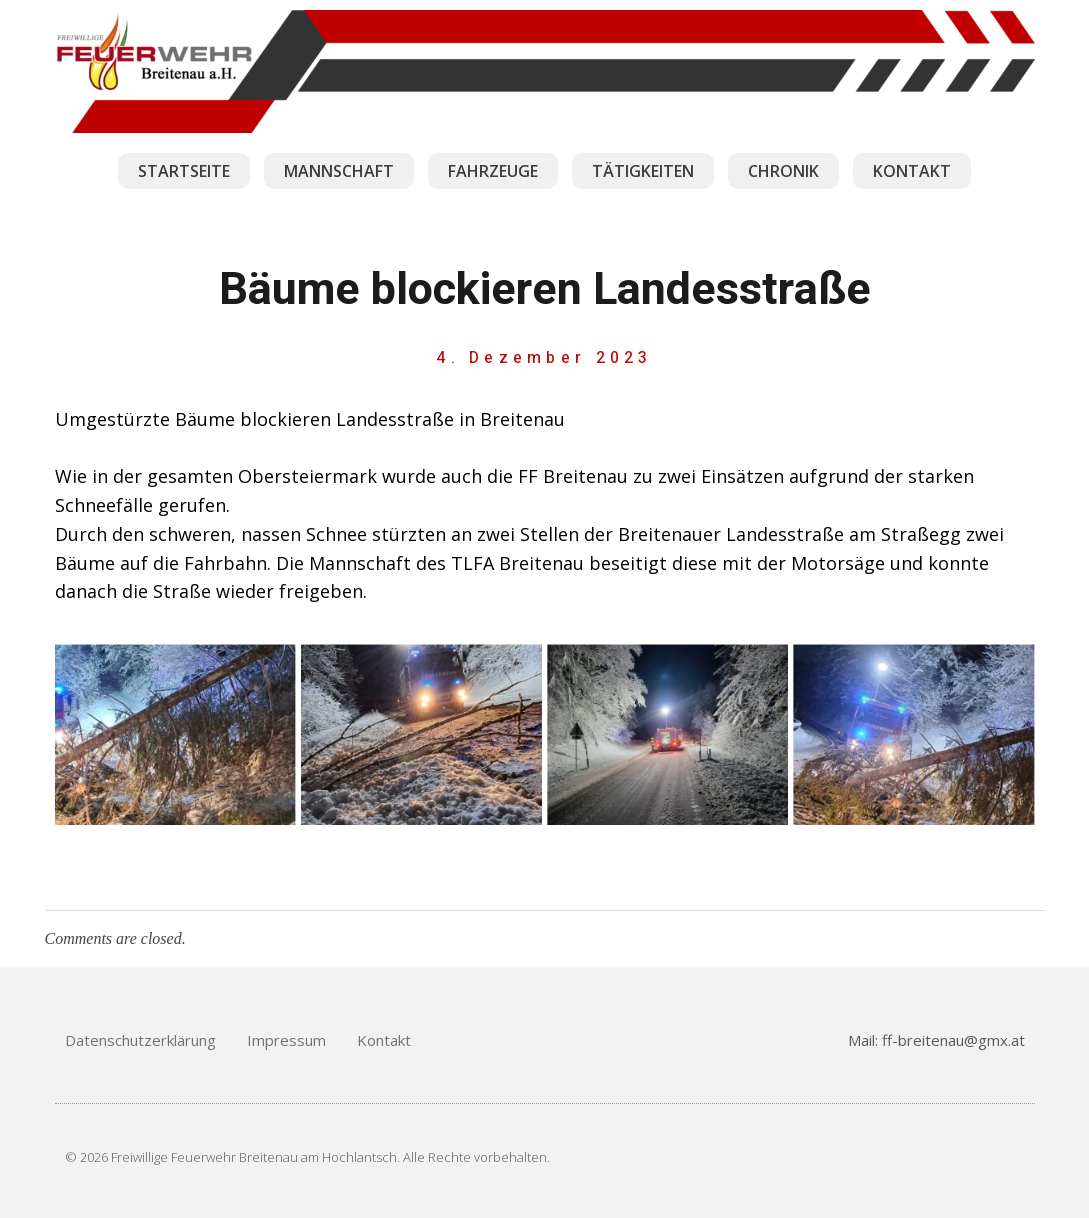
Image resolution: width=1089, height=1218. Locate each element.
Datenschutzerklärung (140, 1040)
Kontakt (384, 1040)
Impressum (286, 1040)
